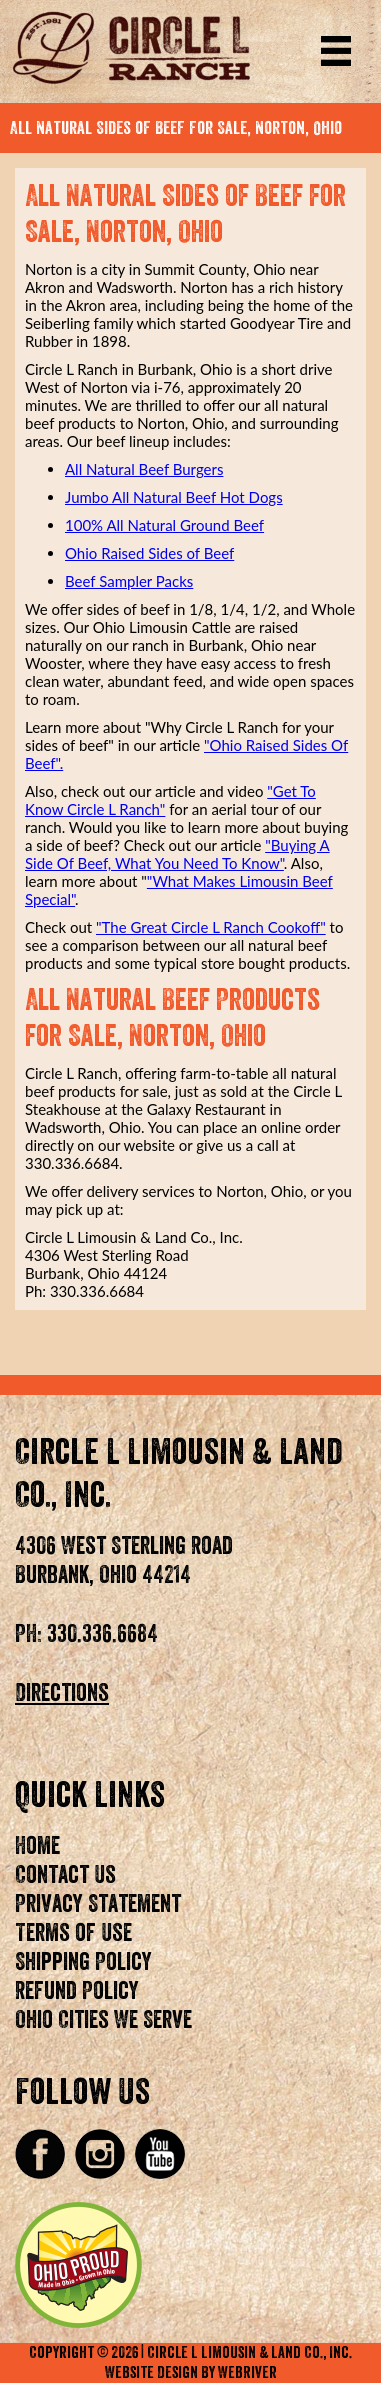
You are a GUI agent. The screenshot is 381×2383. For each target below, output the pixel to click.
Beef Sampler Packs (129, 581)
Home (37, 1846)
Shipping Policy (83, 1962)
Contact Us (65, 1875)
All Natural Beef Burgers (144, 469)
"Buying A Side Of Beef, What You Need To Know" (177, 854)
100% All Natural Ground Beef (164, 525)
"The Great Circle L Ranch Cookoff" (211, 927)
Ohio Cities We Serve (103, 2020)
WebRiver (247, 2373)
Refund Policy (77, 1991)
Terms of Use (73, 1933)
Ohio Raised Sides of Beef (149, 553)
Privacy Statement (98, 1904)
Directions (62, 1693)
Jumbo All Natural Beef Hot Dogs (174, 497)
